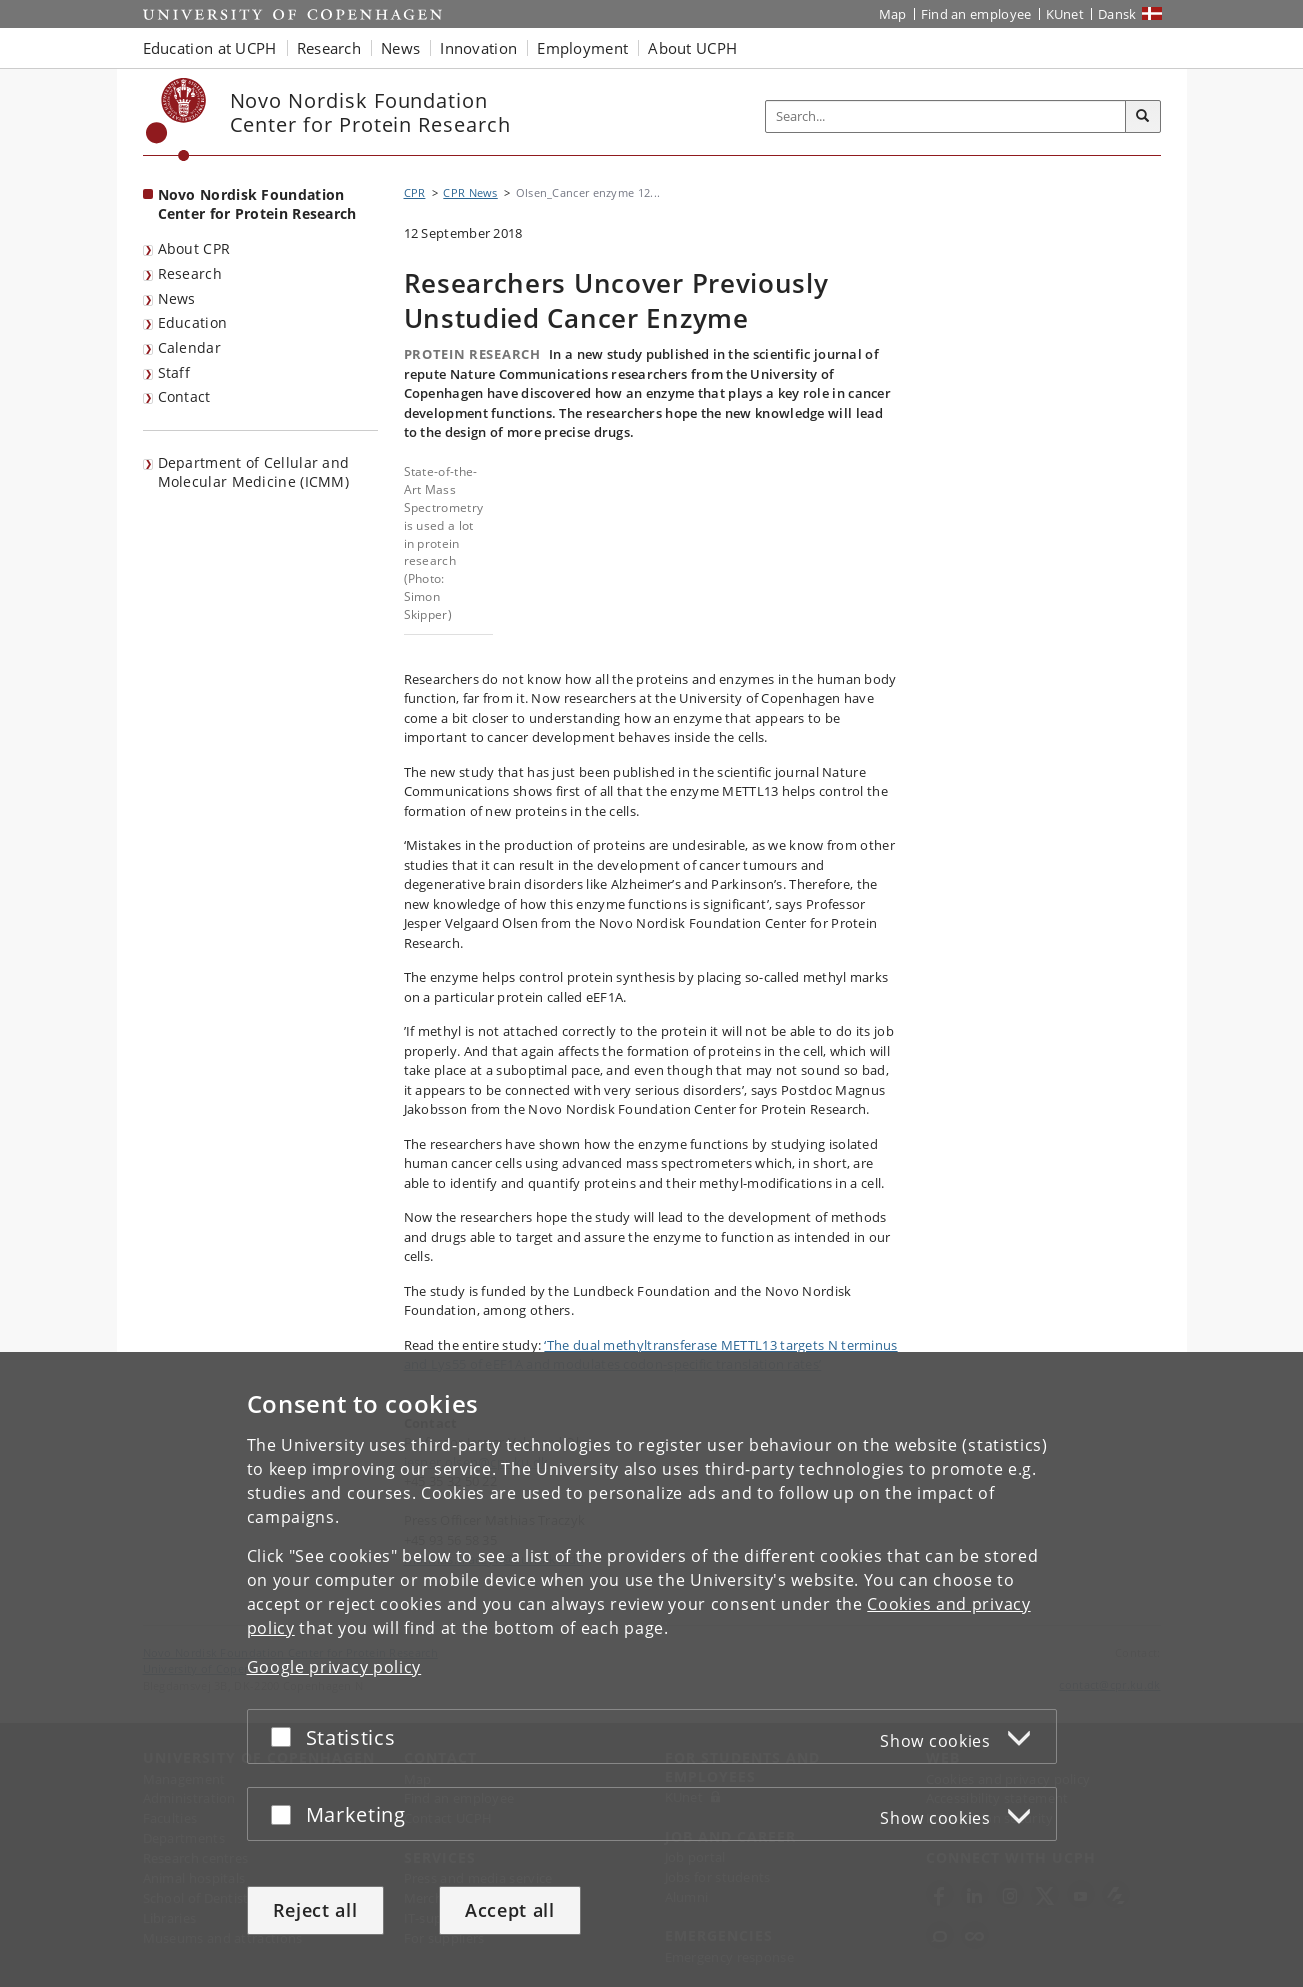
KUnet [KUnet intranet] (1065, 14)
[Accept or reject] (286, 1736)
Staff (174, 372)
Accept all (510, 1910)
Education (193, 322)
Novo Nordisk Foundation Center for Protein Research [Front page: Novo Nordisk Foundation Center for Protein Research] (257, 204)
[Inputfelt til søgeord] (946, 116)
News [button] (400, 48)
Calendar (189, 347)
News (177, 298)
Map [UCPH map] (893, 14)
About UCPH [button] (692, 48)
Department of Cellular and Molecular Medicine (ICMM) (254, 472)
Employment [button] (582, 48)
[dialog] (651, 1669)
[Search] (1143, 117)
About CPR (194, 248)
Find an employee (976, 14)
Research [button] (329, 48)
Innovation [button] (478, 48)
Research (190, 273)
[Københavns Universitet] (176, 119)
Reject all (315, 1910)
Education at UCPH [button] (210, 48)
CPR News (470, 192)
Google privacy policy (334, 1667)
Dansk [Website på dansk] (1117, 14)
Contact (184, 396)
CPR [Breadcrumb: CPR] (415, 192)
